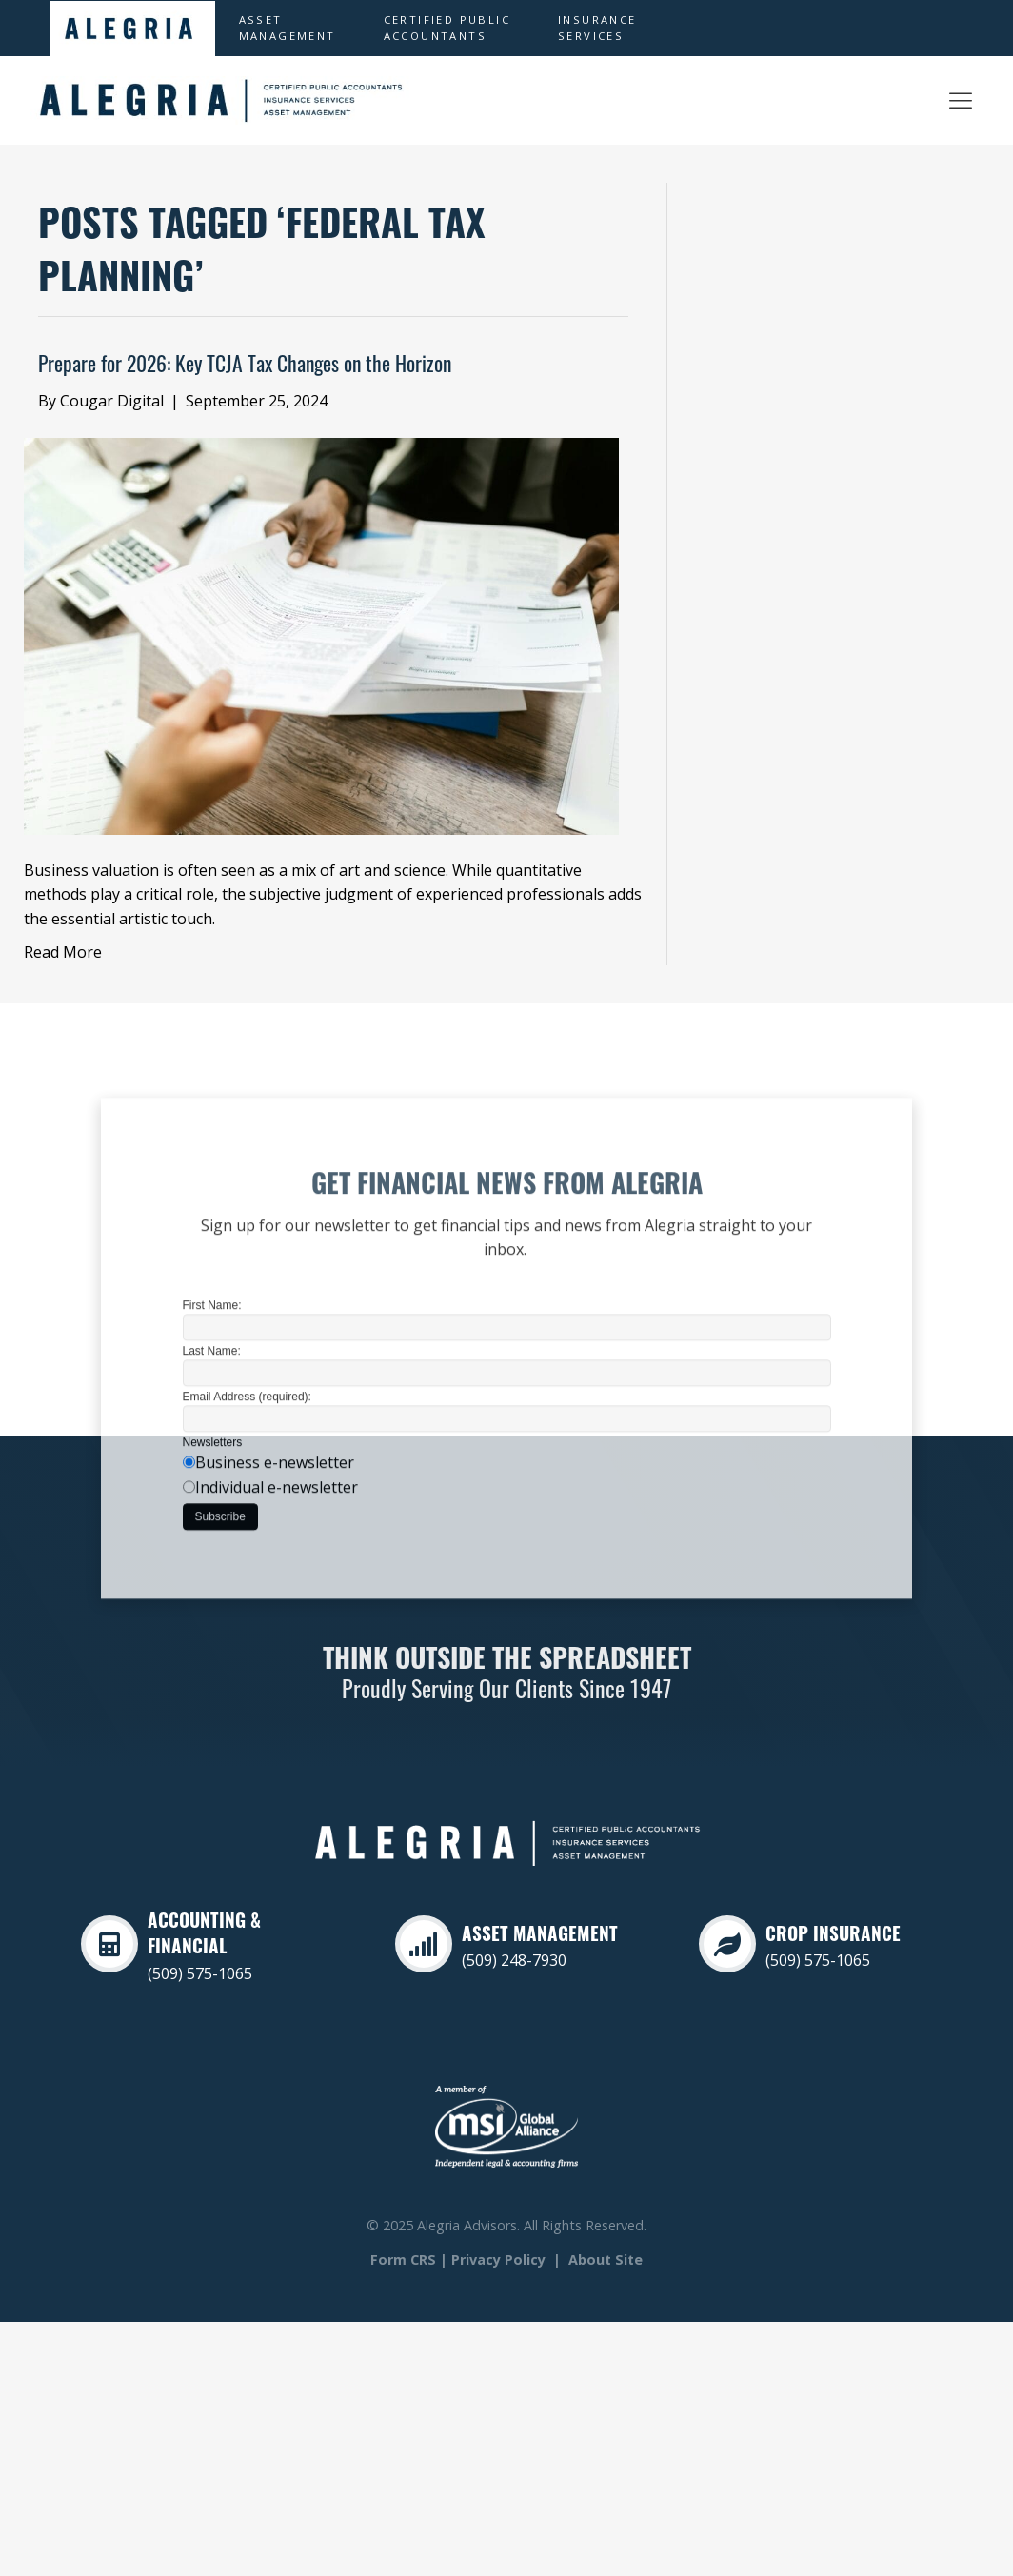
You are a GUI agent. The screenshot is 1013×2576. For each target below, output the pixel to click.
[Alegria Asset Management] (961, 100)
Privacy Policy (498, 2259)
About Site (605, 2259)
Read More (63, 951)
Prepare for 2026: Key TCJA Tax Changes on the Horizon (244, 367)
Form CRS (403, 2259)
